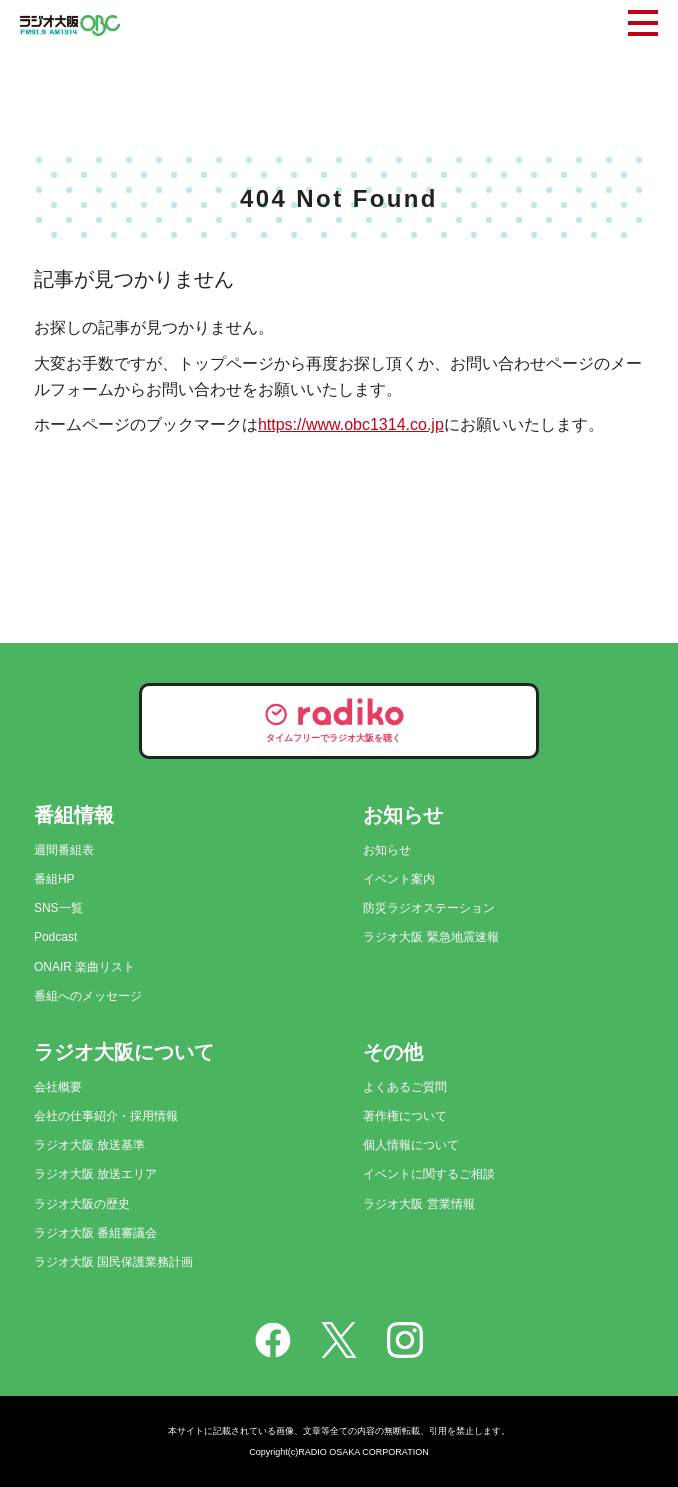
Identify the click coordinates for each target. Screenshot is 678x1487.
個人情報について (411, 1145)
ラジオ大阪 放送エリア (95, 1174)
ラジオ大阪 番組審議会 (95, 1233)
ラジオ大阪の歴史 (82, 1204)
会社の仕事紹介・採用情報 (106, 1116)
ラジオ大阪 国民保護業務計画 (113, 1262)
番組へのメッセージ (88, 996)
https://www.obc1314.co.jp (351, 424)
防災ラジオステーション (429, 908)
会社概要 (58, 1087)
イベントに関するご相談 (429, 1174)
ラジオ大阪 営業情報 (418, 1204)
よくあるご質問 (405, 1087)
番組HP (54, 879)
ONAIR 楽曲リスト (84, 967)
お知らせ (387, 850)
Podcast (55, 937)
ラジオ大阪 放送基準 (89, 1145)
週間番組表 (64, 850)
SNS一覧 (58, 908)
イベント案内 (399, 879)
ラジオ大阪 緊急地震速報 (430, 937)
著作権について (405, 1116)
